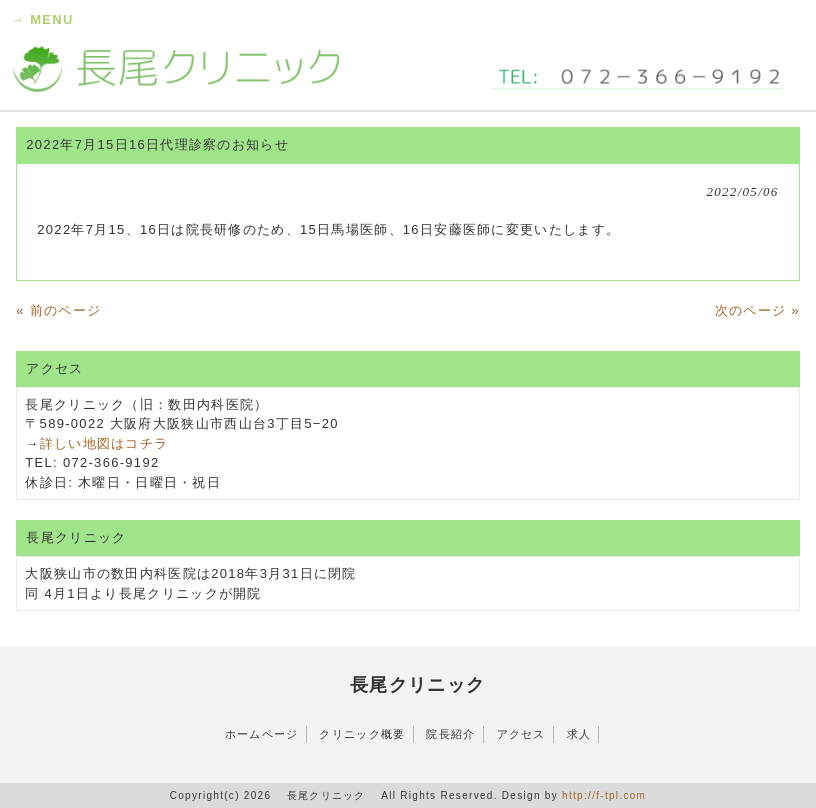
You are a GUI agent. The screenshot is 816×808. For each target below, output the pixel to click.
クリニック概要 (362, 734)
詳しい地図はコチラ (104, 443)
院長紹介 (450, 734)
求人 (579, 734)
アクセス (521, 734)
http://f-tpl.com (604, 795)
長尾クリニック (418, 685)
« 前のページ (58, 310)
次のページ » (757, 310)
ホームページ (262, 734)
